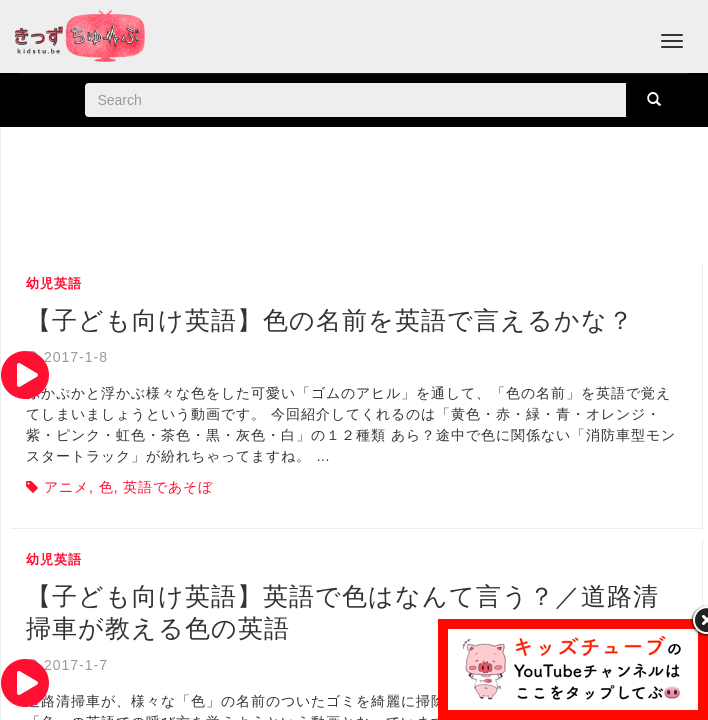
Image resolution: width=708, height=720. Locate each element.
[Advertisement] (357, 197)
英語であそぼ (168, 487)
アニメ (66, 487)
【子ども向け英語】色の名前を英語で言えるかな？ (330, 320)
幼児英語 (54, 283)
